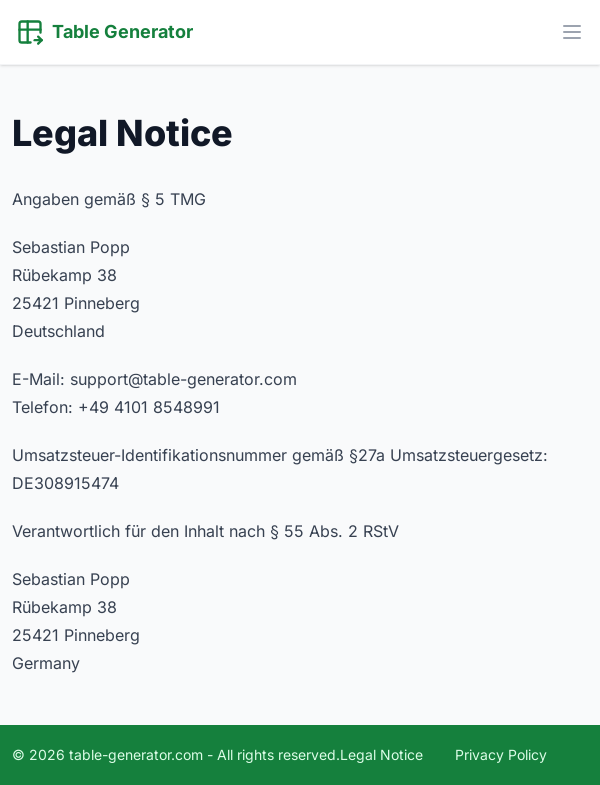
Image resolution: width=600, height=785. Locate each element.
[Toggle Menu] (572, 32)
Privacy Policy (501, 754)
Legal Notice (381, 754)
